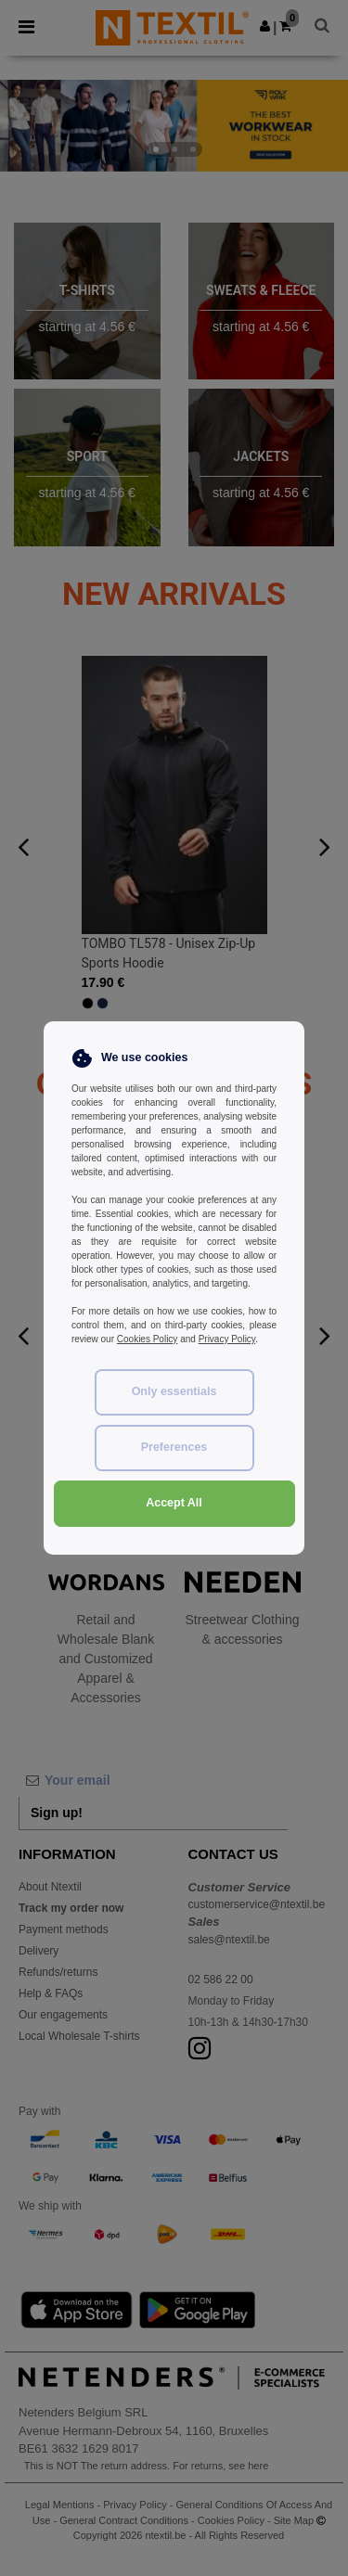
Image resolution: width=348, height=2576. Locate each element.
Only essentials (174, 1391)
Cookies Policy (147, 1339)
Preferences (174, 1447)
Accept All (174, 1502)
